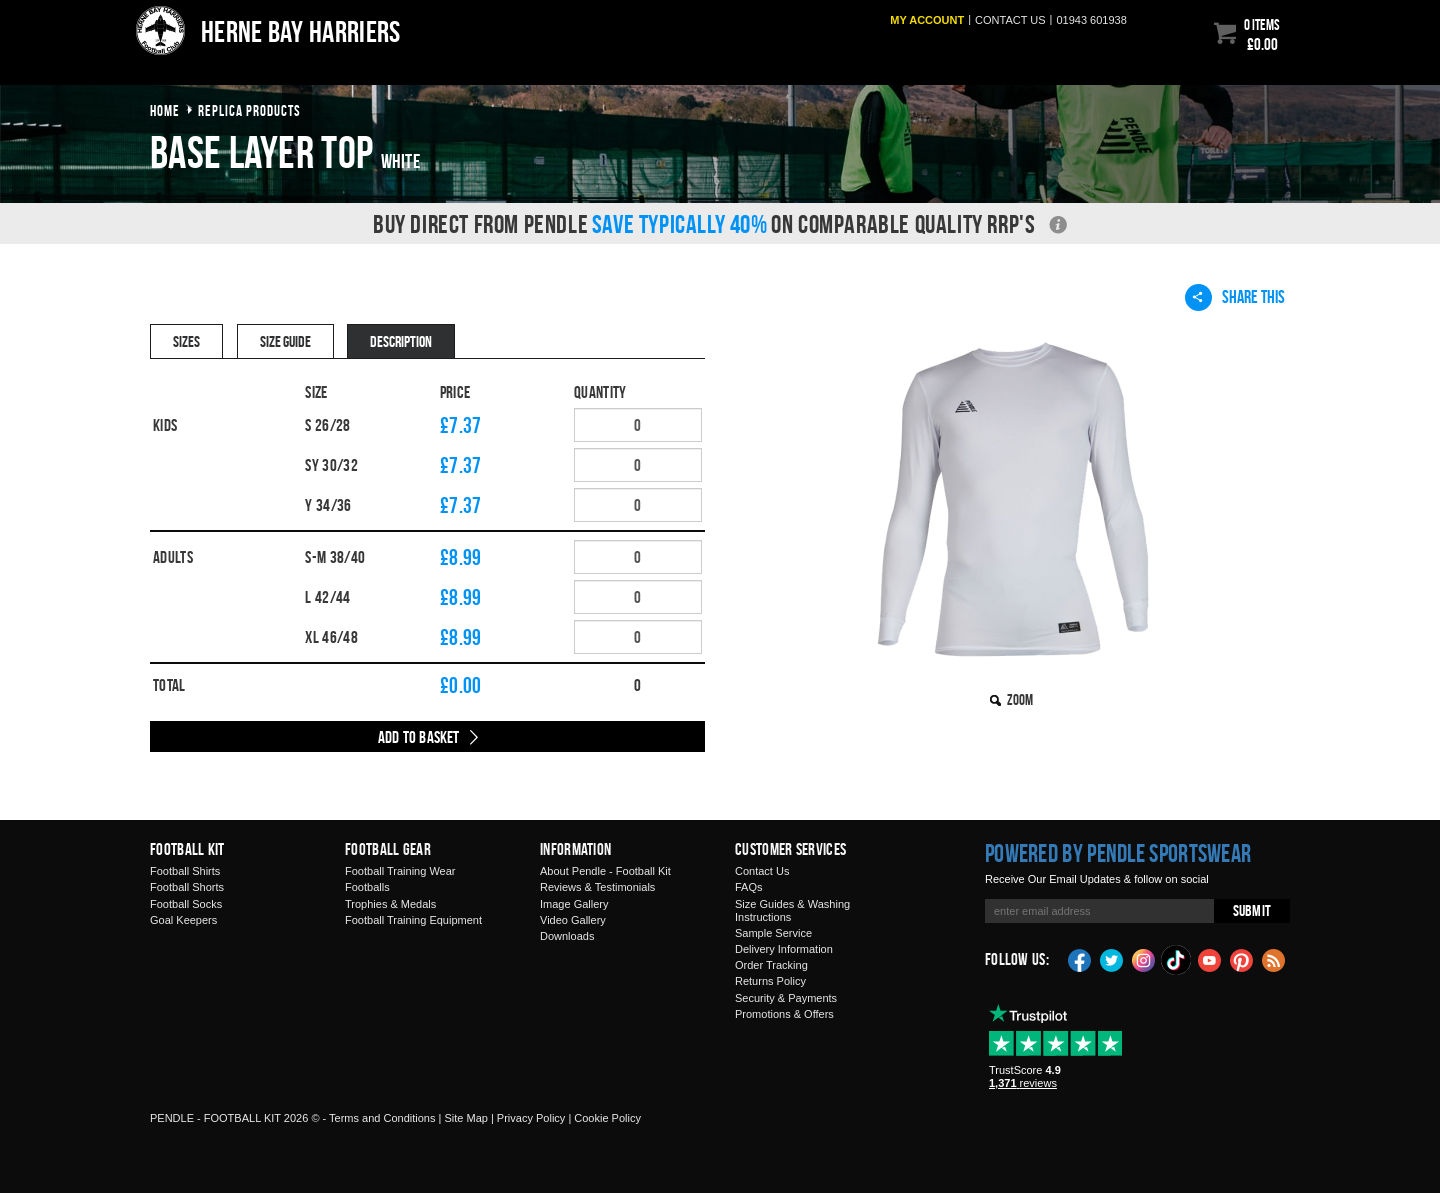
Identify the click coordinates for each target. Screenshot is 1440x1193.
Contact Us (762, 871)
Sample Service (773, 933)
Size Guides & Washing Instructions (792, 910)
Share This (1235, 297)
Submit (1252, 910)
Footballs (367, 887)
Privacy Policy (531, 1118)
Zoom (1020, 699)
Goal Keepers (183, 920)
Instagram (1144, 959)
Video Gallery (573, 920)
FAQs (749, 887)
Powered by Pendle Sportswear (1118, 853)
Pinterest (1242, 959)
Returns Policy (770, 981)
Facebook (1080, 959)
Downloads (567, 936)
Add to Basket (419, 737)
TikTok (1177, 960)
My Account (927, 20)
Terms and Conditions (382, 1118)
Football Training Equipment (413, 920)
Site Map (465, 1118)
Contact (1010, 20)
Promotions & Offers (784, 1014)
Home (165, 110)
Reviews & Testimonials (597, 887)
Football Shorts (187, 887)
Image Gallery (574, 904)
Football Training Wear (400, 871)
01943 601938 (1091, 20)
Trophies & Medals (390, 904)
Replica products (249, 110)
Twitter (1112, 959)
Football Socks (186, 904)
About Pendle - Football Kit (605, 871)
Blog (1274, 959)
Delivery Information (784, 949)
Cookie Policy (607, 1118)
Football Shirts (185, 871)
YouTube (1210, 959)
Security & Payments (786, 998)
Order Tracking (771, 965)
